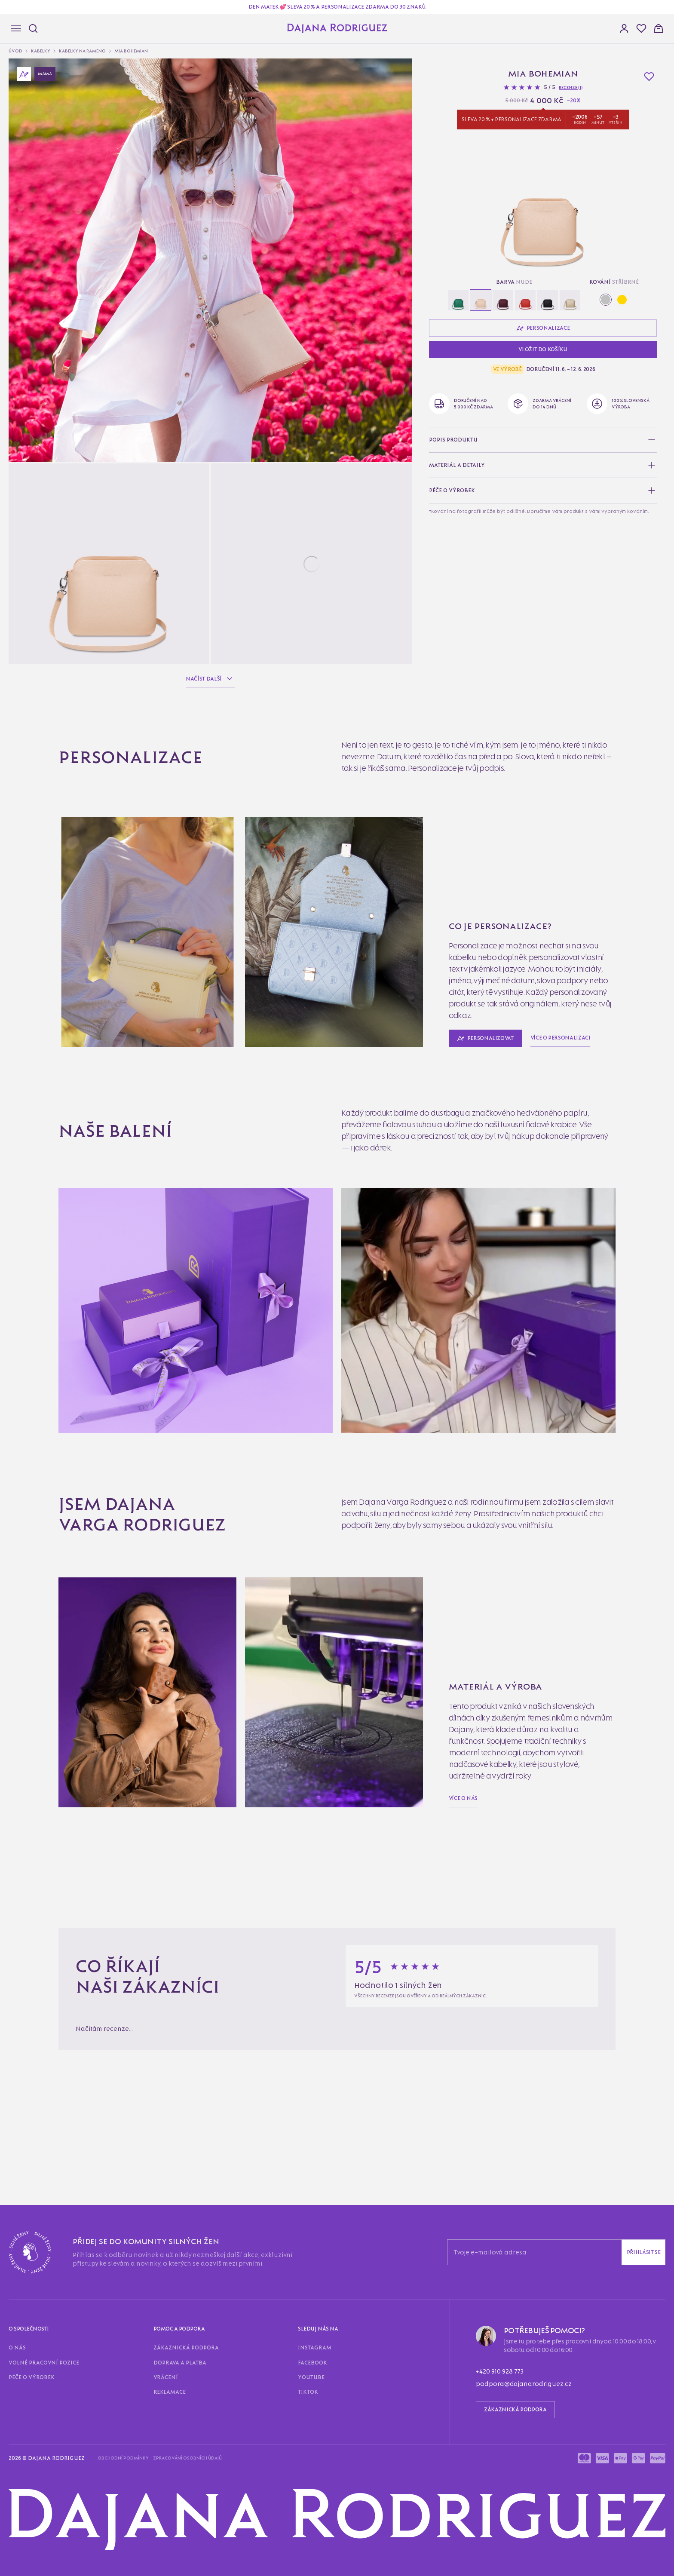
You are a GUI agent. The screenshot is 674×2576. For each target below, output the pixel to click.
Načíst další (210, 679)
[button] (641, 28)
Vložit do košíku (542, 349)
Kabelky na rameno (82, 50)
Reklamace (169, 2392)
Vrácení (165, 2377)
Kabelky (40, 50)
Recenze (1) (570, 87)
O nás (17, 2348)
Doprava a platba (179, 2363)
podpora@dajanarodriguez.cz (524, 2383)
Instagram (314, 2348)
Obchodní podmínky (123, 2457)
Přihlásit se (644, 2252)
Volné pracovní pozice (44, 2363)
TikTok (308, 2392)
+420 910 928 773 (500, 2371)
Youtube (311, 2377)
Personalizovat (485, 1038)
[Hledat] (33, 28)
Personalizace (543, 328)
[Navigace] (16, 28)
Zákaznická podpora (186, 2348)
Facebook (312, 2363)
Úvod (15, 50)
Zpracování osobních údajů (187, 2457)
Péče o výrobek (32, 2377)
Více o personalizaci (560, 1037)
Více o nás (463, 1798)
